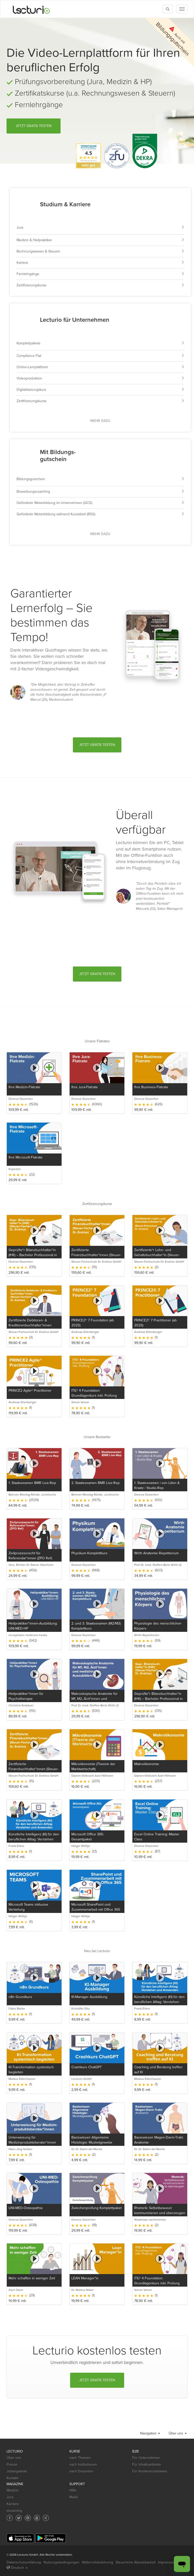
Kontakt (12, 2478)
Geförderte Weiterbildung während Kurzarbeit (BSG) (100, 514)
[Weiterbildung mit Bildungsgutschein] (26, 456)
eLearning (14, 2510)
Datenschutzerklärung (24, 2562)
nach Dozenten (81, 2471)
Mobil (73, 2497)
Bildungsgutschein (100, 479)
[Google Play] (50, 2538)
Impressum (166, 2562)
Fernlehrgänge (100, 274)
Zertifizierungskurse (100, 285)
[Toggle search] (168, 9)
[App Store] (20, 2538)
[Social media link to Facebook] (10, 2518)
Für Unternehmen (146, 2458)
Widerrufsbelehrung (97, 2562)
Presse (12, 2464)
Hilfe (72, 2490)
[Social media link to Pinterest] (28, 2518)
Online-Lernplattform (100, 367)
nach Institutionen (83, 2464)
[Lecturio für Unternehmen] (26, 321)
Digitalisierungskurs (100, 389)
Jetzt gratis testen (34, 126)
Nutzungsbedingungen (61, 2562)
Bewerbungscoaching (100, 491)
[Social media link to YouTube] (37, 2518)
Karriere (100, 262)
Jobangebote (17, 2471)
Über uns (178, 2433)
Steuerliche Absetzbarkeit (136, 2562)
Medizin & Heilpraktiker (100, 240)
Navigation (150, 2433)
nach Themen (80, 2458)
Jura (100, 227)
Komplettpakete (100, 343)
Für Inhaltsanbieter (146, 2464)
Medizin (13, 2490)
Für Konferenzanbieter (149, 2471)
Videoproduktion (100, 378)
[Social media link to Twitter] (19, 2518)
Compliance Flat (100, 355)
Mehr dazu (100, 421)
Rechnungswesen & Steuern (100, 251)
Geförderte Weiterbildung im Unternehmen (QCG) (100, 502)
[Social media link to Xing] (46, 2518)
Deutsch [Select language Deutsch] (17, 2567)
